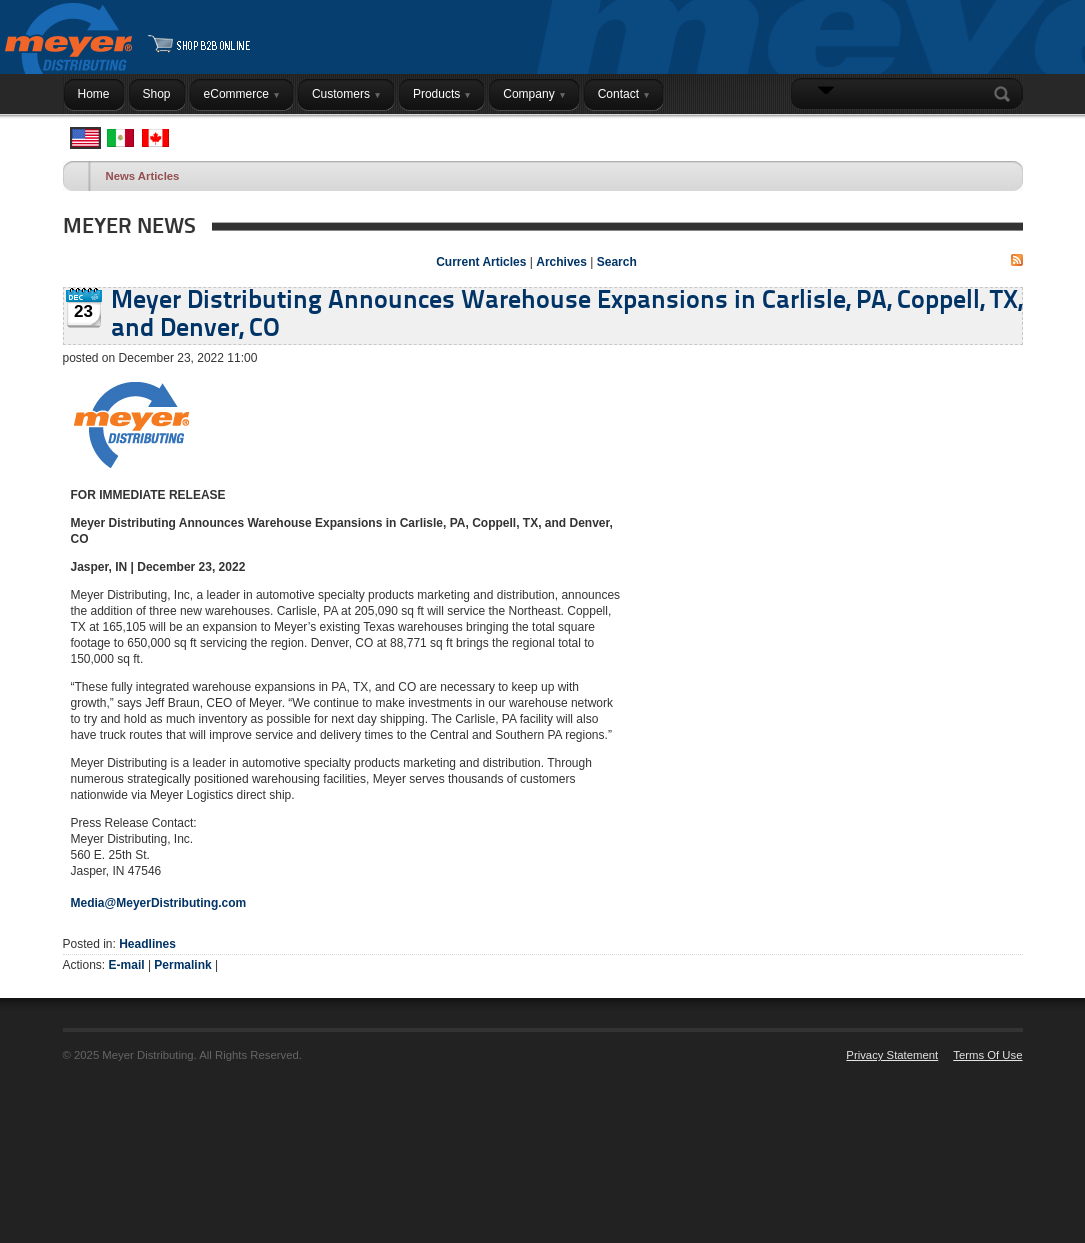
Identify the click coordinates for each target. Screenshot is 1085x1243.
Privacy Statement (892, 1055)
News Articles (143, 176)
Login (997, 133)
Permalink (182, 965)
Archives (561, 262)
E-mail (127, 965)
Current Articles (481, 262)
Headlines (147, 944)
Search (1006, 94)
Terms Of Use (987, 1055)
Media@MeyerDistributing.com (159, 903)
